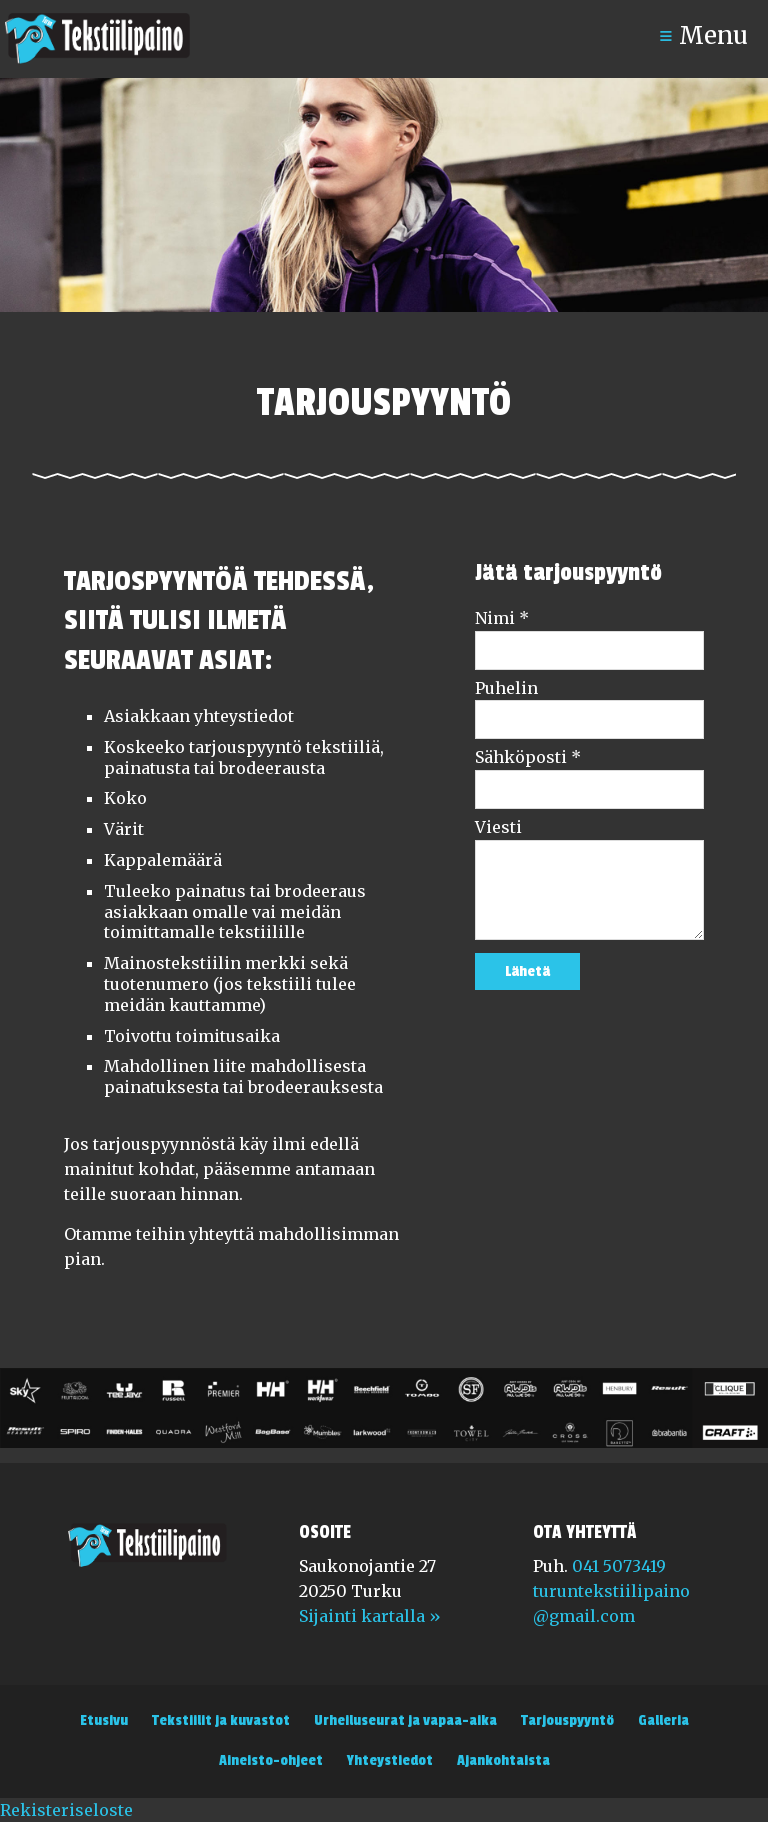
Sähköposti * (528, 757)
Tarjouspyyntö (567, 1720)
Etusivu (104, 1720)
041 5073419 (619, 1566)
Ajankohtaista (503, 1760)
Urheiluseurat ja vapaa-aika (405, 1720)
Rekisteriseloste (66, 1810)
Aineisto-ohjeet (271, 1760)
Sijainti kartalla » (370, 1616)
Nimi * (502, 618)
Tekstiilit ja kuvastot (221, 1720)
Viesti (498, 827)
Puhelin (506, 688)
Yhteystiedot (390, 1760)
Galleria (663, 1720)
